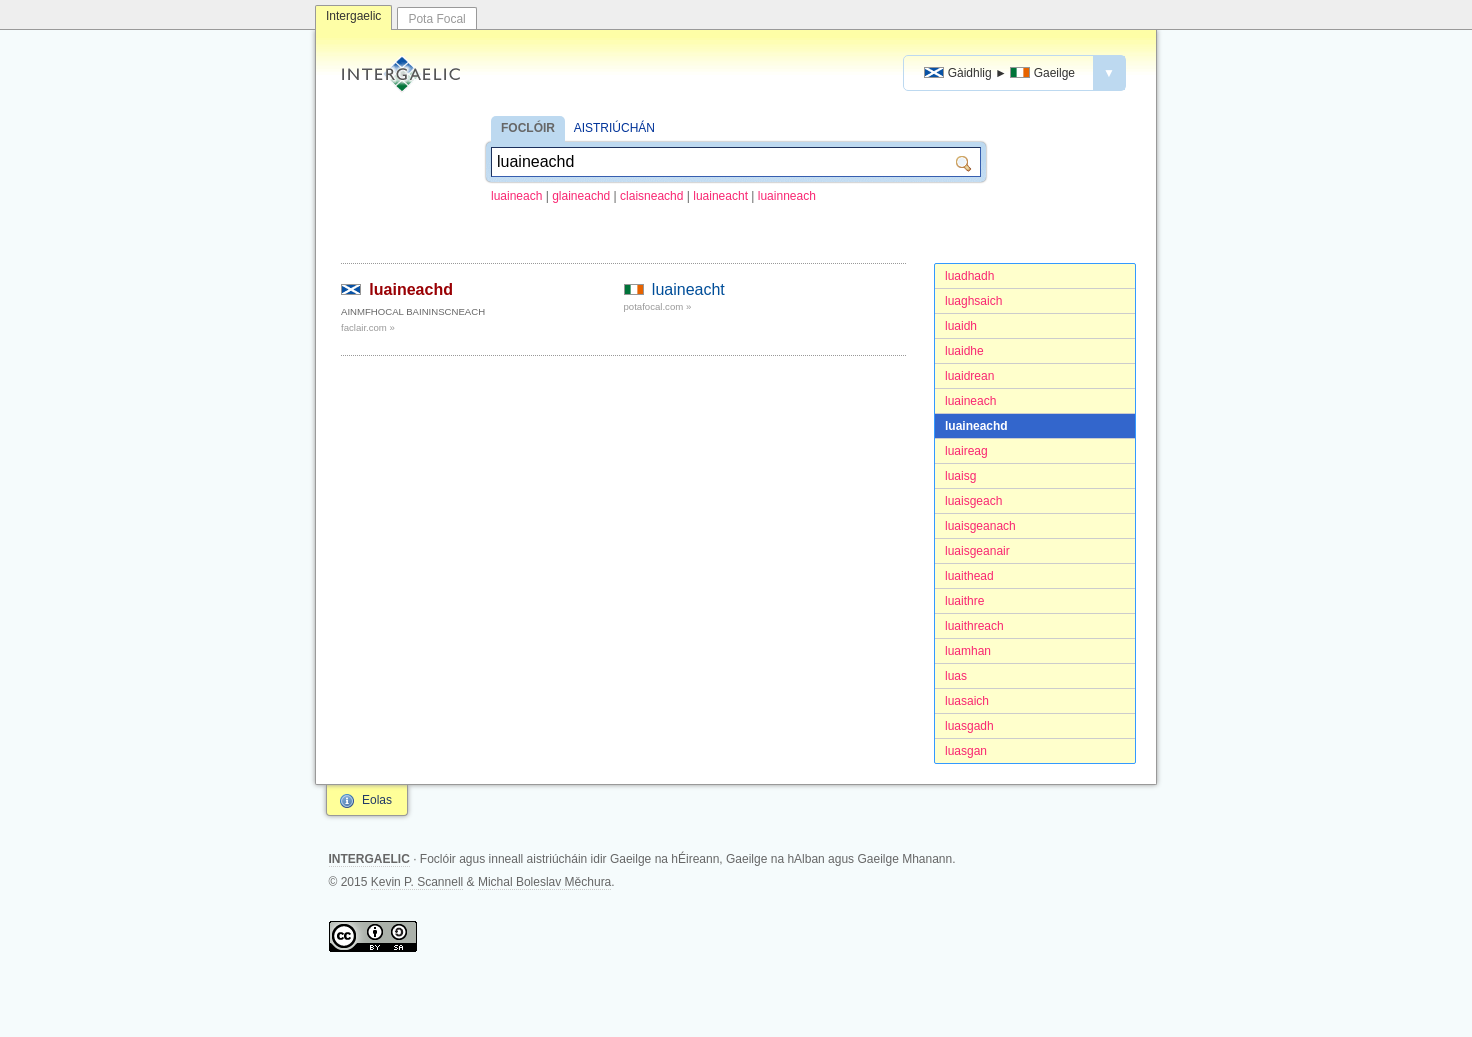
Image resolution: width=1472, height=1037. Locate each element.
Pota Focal (436, 19)
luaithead (969, 576)
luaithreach (974, 626)
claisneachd (651, 196)
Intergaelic (353, 16)
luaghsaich (973, 301)
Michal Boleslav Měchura (544, 882)
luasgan (966, 751)
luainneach (787, 196)
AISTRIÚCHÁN (614, 128)
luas (956, 676)
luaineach (516, 196)
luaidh (961, 326)
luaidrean (969, 376)
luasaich (967, 701)
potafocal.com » (658, 306)
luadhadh (969, 276)
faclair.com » (368, 327)
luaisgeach (973, 501)
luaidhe (964, 351)
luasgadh (969, 726)
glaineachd (581, 196)
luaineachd (976, 426)
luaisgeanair (977, 551)
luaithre (964, 601)
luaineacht (720, 196)
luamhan (968, 651)
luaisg (960, 476)
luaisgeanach (980, 526)
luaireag (966, 451)
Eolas (377, 800)
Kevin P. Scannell (417, 882)
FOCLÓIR (528, 128)
